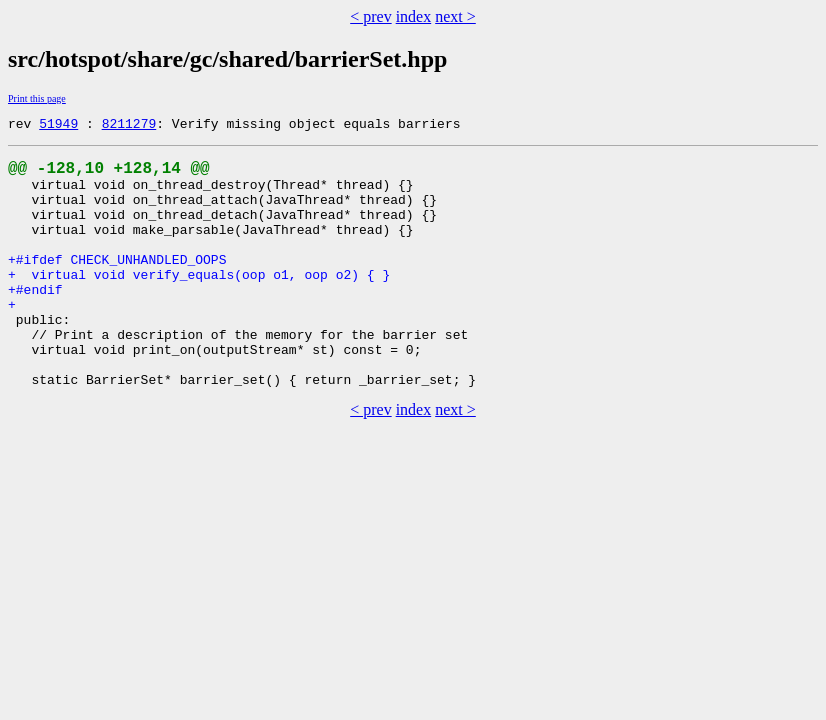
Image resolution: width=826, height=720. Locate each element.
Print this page (37, 98)
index (414, 16)
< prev (370, 16)
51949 (58, 126)
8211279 (129, 126)
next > (455, 16)
